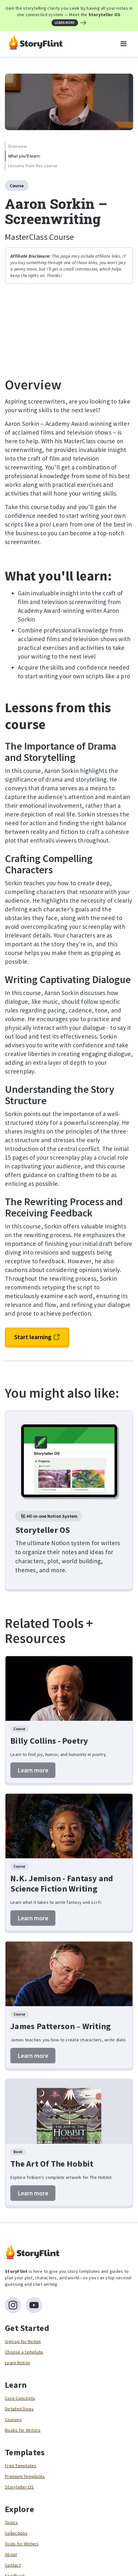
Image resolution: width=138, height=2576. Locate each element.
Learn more (32, 1770)
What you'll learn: (24, 156)
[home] (34, 44)
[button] (123, 44)
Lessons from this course (32, 166)
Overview (17, 146)
